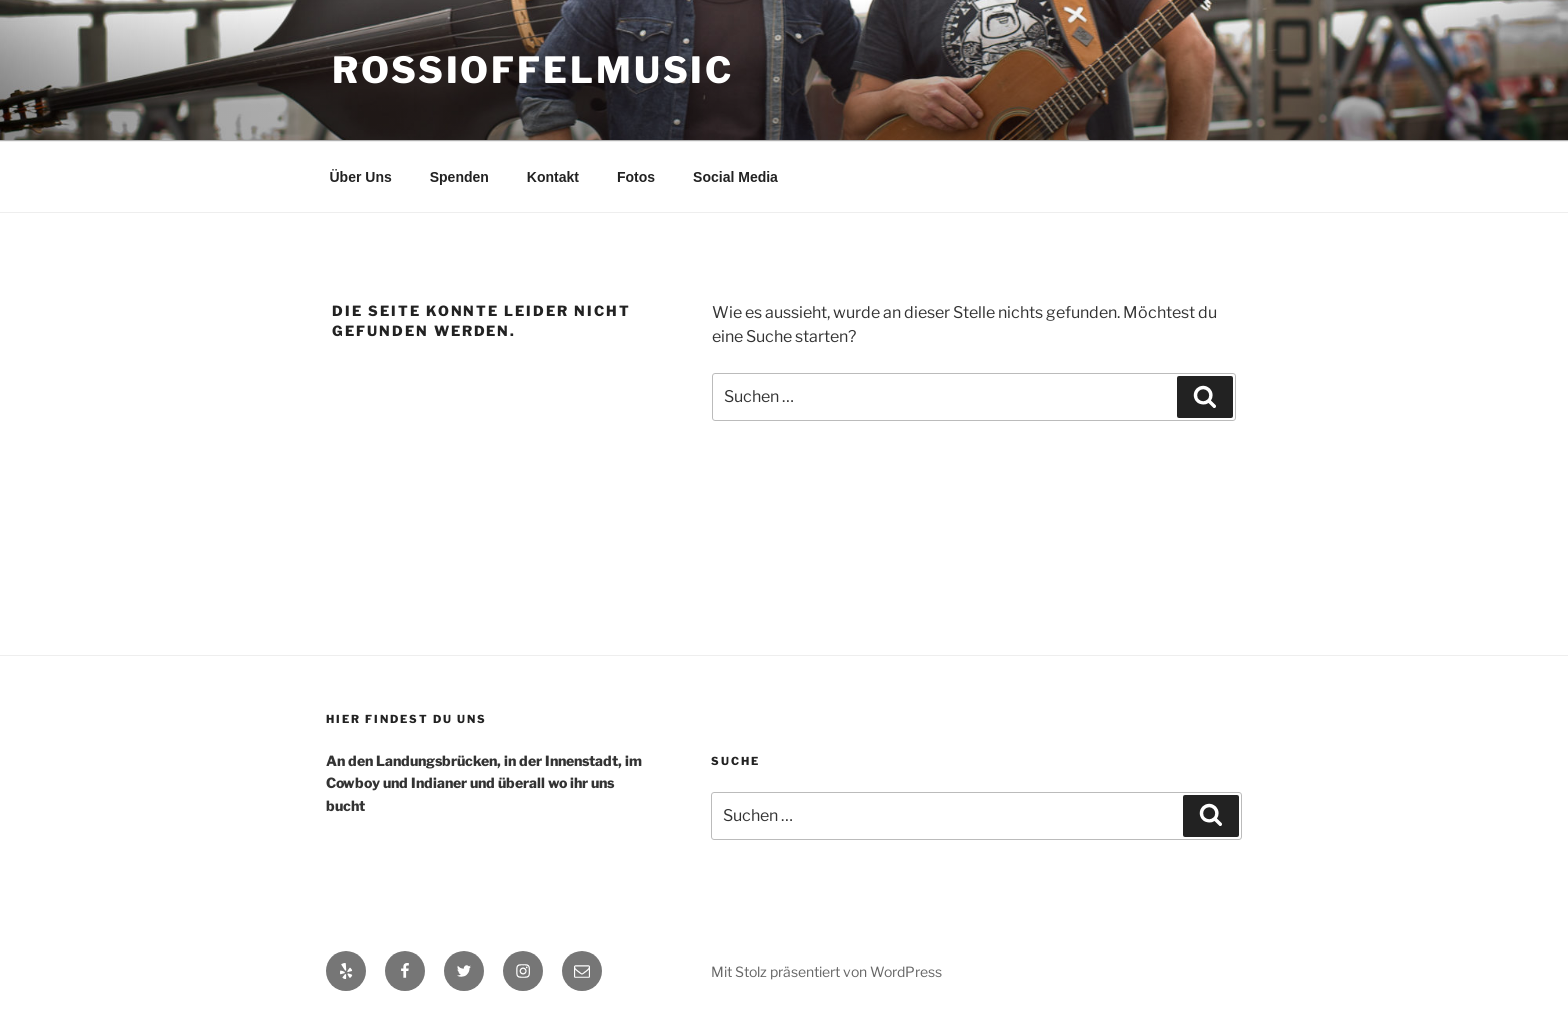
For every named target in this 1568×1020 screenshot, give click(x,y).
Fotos (636, 177)
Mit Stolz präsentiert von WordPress (826, 971)
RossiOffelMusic (533, 70)
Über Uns (361, 177)
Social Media (735, 177)
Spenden (459, 177)
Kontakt (553, 177)
